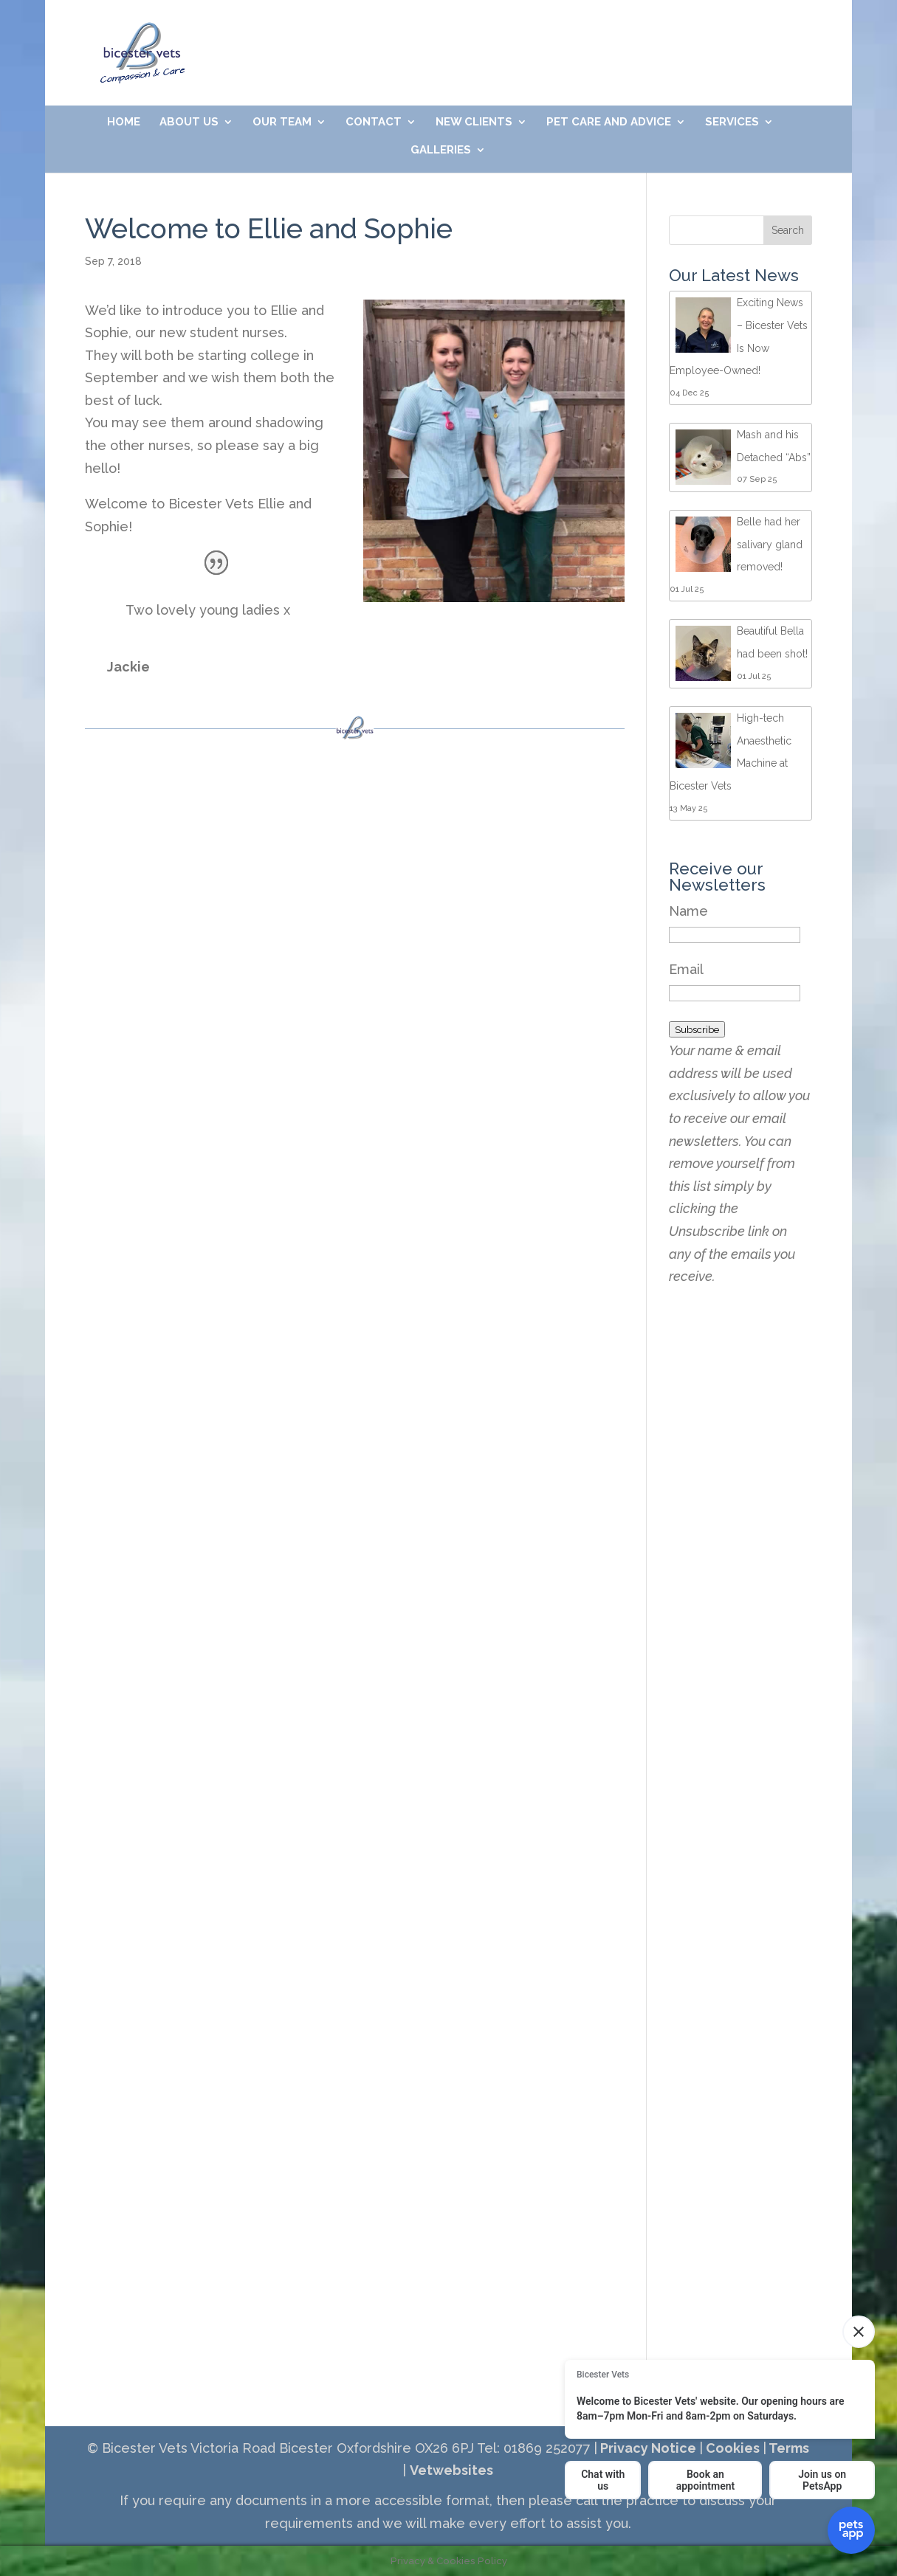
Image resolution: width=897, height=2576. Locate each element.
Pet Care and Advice (608, 122)
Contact (374, 122)
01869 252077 (355, 35)
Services (732, 122)
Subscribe (697, 1029)
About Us (189, 122)
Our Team (282, 122)
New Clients (474, 122)
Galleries (440, 150)
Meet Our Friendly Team (635, 35)
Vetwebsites (451, 2470)
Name (688, 911)
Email (686, 969)
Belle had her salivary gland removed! (770, 544)
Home (123, 122)
